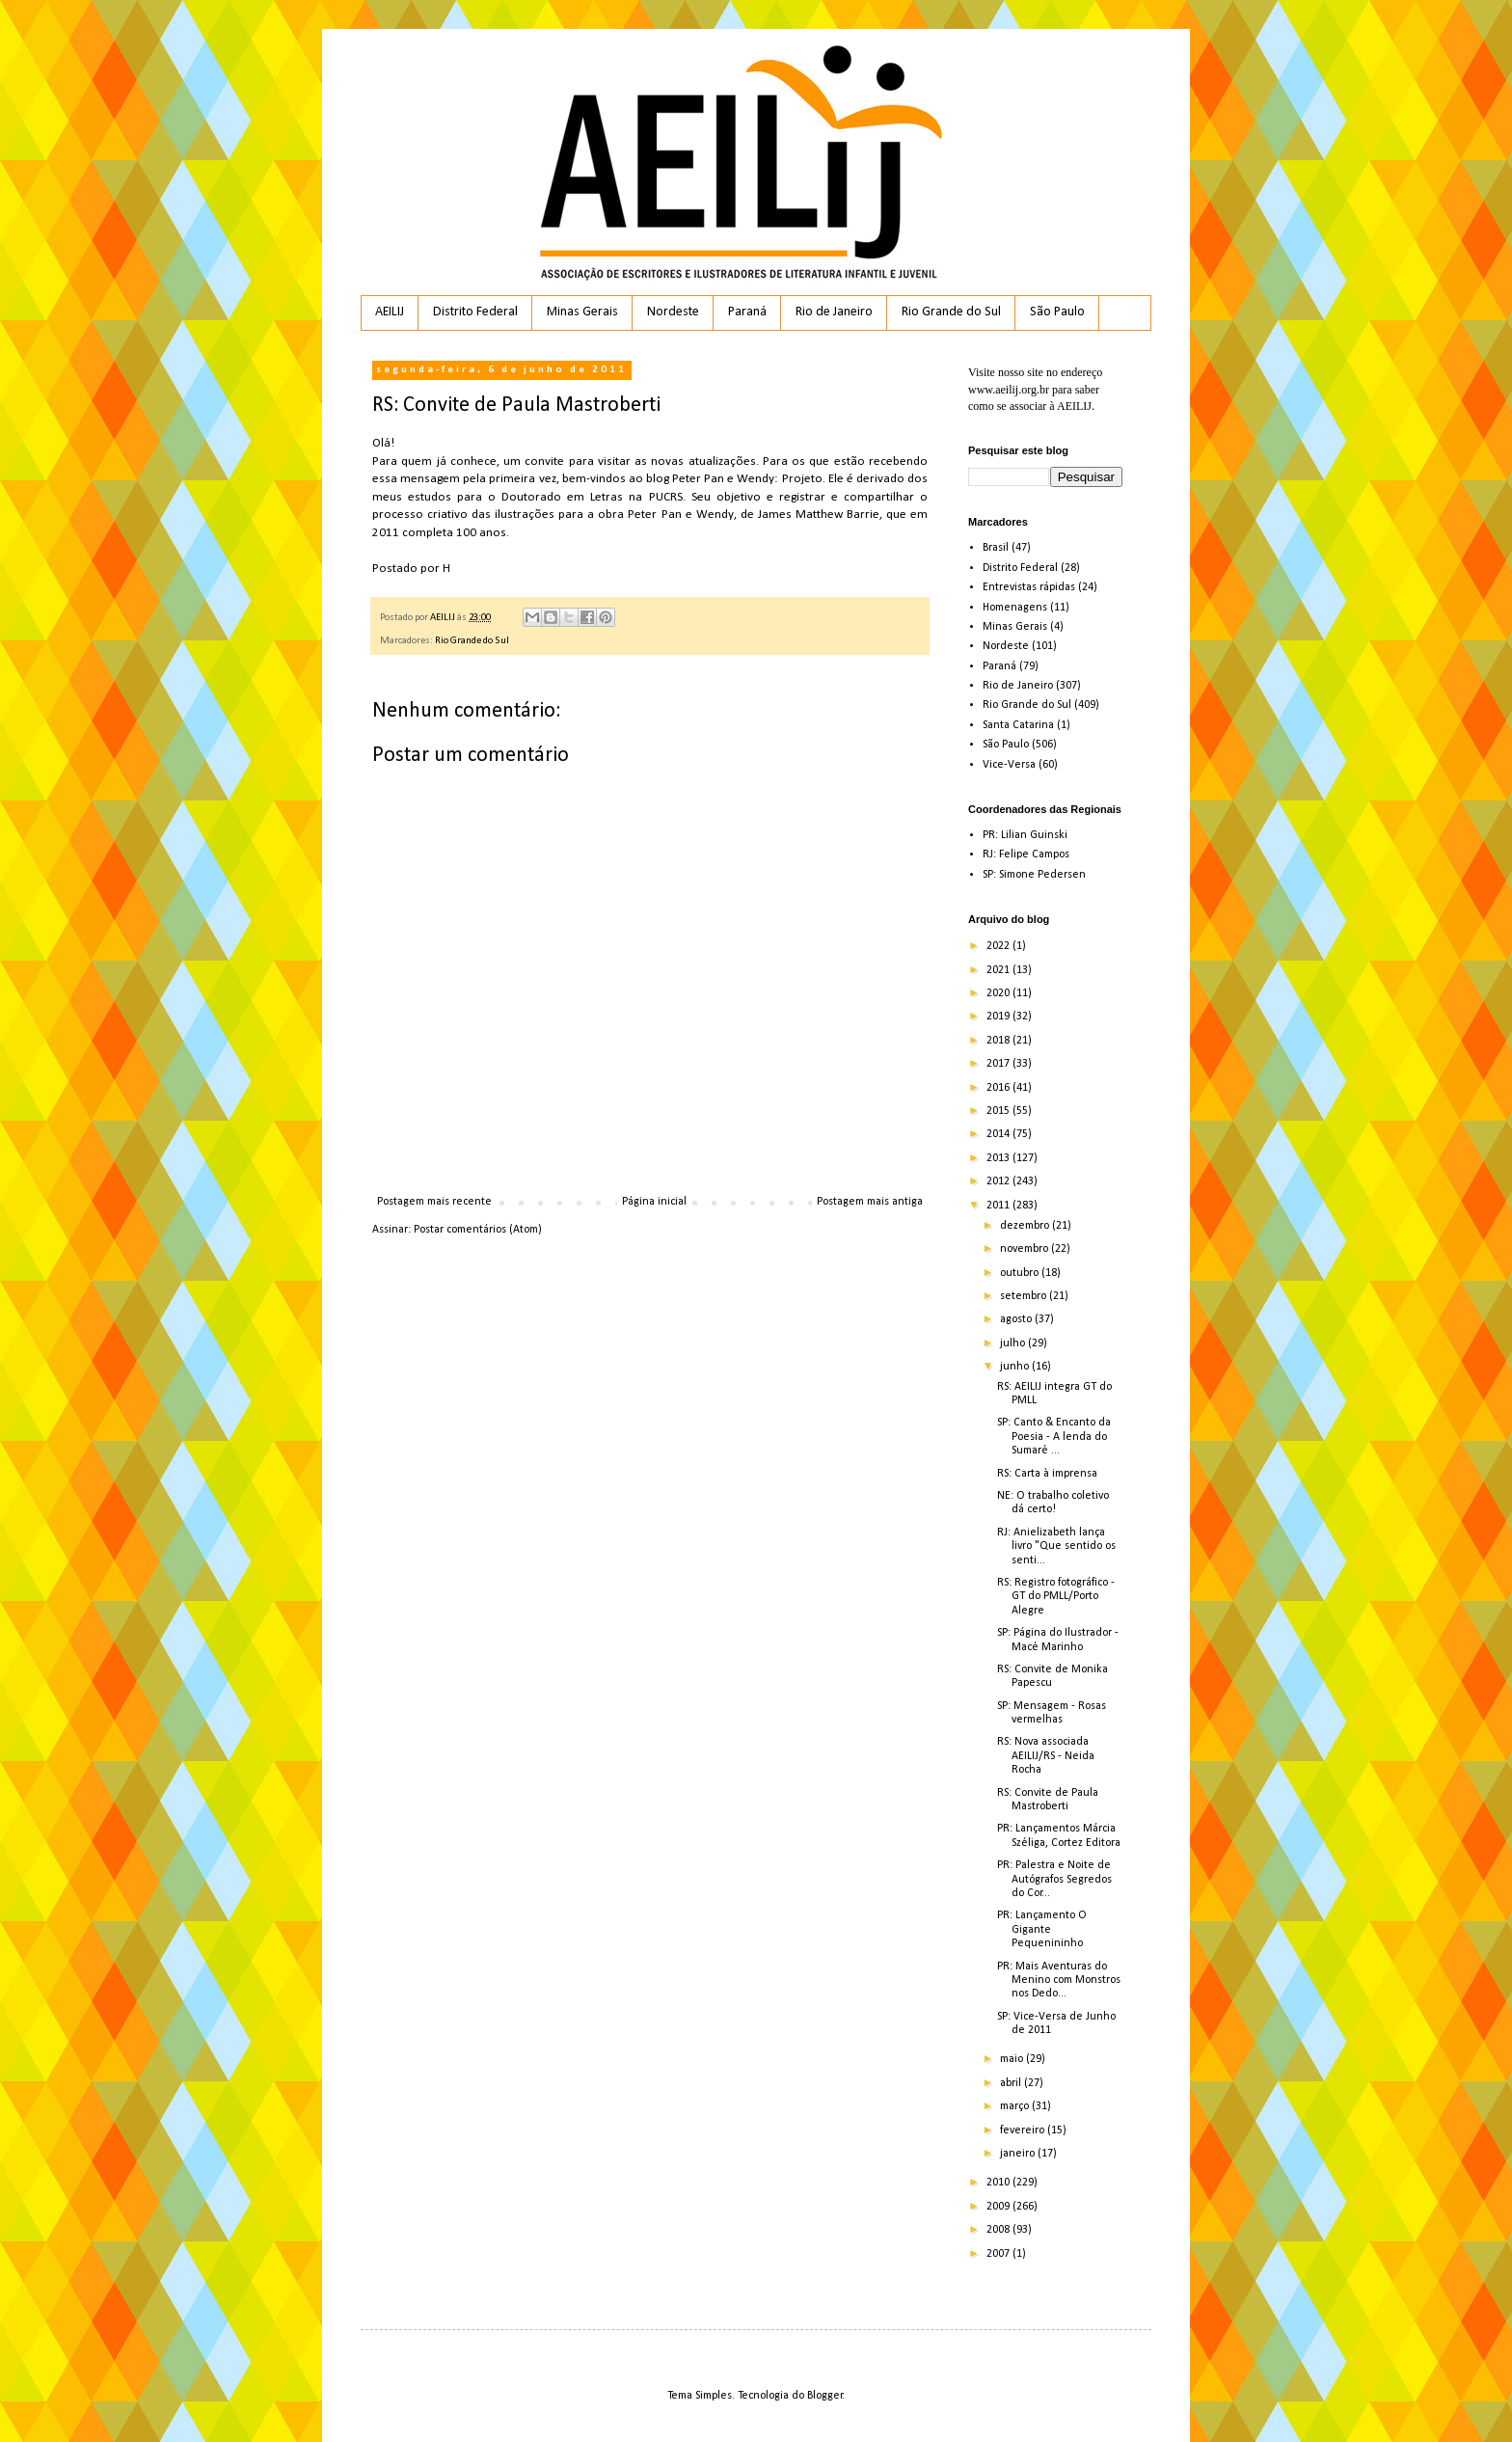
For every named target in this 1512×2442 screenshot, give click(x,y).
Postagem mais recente (434, 1201)
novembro (1025, 1249)
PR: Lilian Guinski (1025, 835)
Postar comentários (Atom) (478, 1229)
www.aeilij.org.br (1008, 389)
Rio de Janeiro (834, 312)
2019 (999, 1016)
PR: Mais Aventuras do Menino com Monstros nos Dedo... (1058, 1980)
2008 (999, 2230)
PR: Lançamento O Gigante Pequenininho (1042, 1929)
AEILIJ (389, 312)
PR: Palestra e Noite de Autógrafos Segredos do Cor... (1054, 1879)
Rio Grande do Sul (951, 312)
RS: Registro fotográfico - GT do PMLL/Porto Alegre (1056, 1596)
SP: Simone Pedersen (1034, 875)
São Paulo (1057, 312)
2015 (999, 1111)
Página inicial (654, 1201)
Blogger (825, 2395)
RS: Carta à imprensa (1047, 1473)
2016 (999, 1088)
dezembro (1026, 1226)
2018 (999, 1040)
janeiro (1019, 2153)
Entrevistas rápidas (1029, 587)
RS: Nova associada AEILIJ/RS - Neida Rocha (1045, 1756)
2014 (999, 1134)
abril (1012, 2083)
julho (1014, 1343)
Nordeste (673, 312)
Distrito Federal (475, 312)
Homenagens (1015, 607)
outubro (1020, 1273)
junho (1016, 1366)
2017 (999, 1064)
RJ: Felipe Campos (1026, 854)
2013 (999, 1158)
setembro (1024, 1296)
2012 (999, 1181)
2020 (999, 993)
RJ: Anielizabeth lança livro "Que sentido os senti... (1056, 1546)
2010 (999, 2182)
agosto (1017, 1319)
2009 (999, 2206)
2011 (999, 1205)
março (1016, 2106)
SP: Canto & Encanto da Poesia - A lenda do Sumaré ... (1054, 1436)
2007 (999, 2254)
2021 (999, 970)
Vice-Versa (1009, 765)
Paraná (747, 312)
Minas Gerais (582, 312)
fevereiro (1023, 2130)
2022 (999, 946)
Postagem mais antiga (870, 1201)
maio (1013, 2059)
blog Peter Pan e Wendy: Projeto (734, 479)
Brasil (996, 548)
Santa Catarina (1018, 725)
